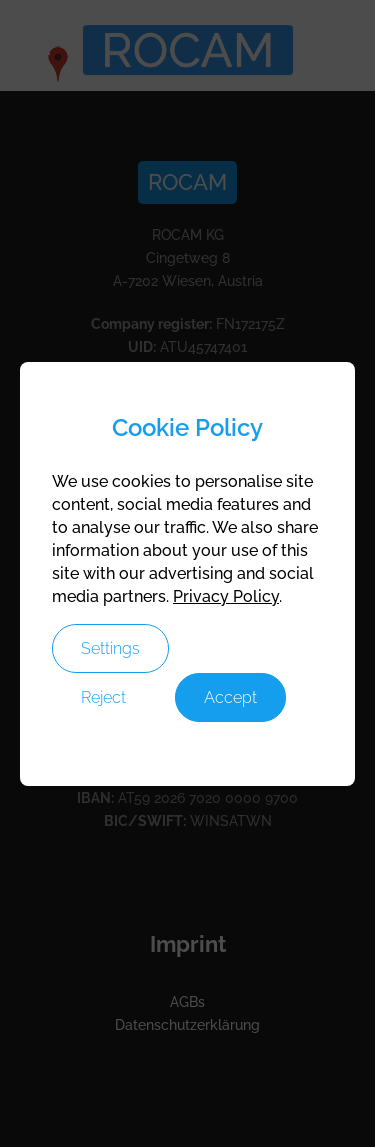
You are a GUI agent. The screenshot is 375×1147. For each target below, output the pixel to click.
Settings (110, 648)
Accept (230, 697)
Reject (103, 697)
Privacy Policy (226, 596)
